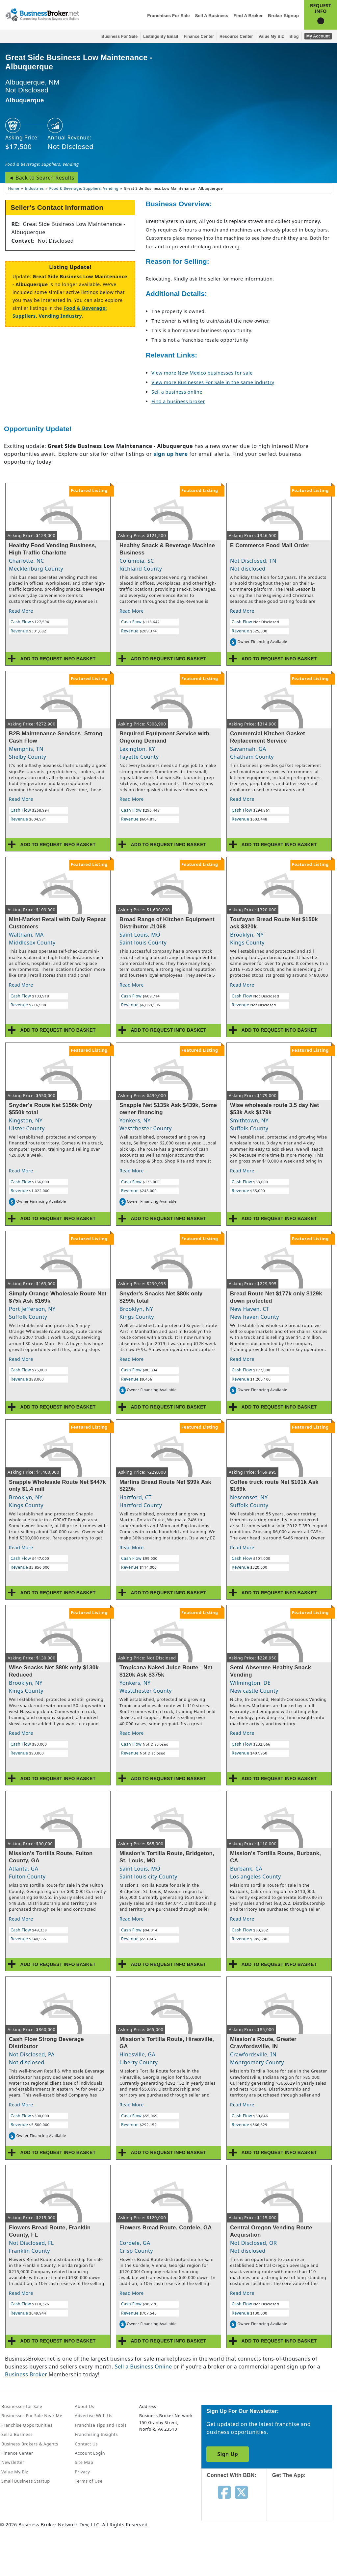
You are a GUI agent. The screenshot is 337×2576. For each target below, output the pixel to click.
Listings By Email (160, 36)
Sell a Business (211, 15)
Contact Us (86, 2444)
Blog (294, 36)
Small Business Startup (25, 2481)
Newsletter (12, 2462)
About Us (84, 2406)
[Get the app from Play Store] (304, 2550)
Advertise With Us (93, 2415)
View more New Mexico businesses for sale (202, 373)
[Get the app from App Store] (304, 2506)
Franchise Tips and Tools (100, 2425)
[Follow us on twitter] (241, 2492)
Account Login (90, 2453)
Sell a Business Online (143, 2366)
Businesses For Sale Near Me (31, 2415)
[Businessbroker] (42, 14)
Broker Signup (283, 15)
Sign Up (227, 2454)
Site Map (84, 2462)
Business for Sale (119, 36)
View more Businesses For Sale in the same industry (212, 382)
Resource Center (236, 36)
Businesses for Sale (21, 2406)
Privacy (82, 2472)
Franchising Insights (96, 2434)
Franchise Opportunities (27, 2425)
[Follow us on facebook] (224, 2492)
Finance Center (199, 36)
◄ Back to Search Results (41, 177)
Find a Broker (248, 15)
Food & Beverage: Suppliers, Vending (42, 164)
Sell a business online (176, 392)
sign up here (170, 453)
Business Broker (26, 2374)
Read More (21, 611)
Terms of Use (88, 2481)
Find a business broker (178, 401)
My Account (318, 36)
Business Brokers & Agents (29, 2444)
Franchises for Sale (168, 15)
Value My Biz (271, 36)
